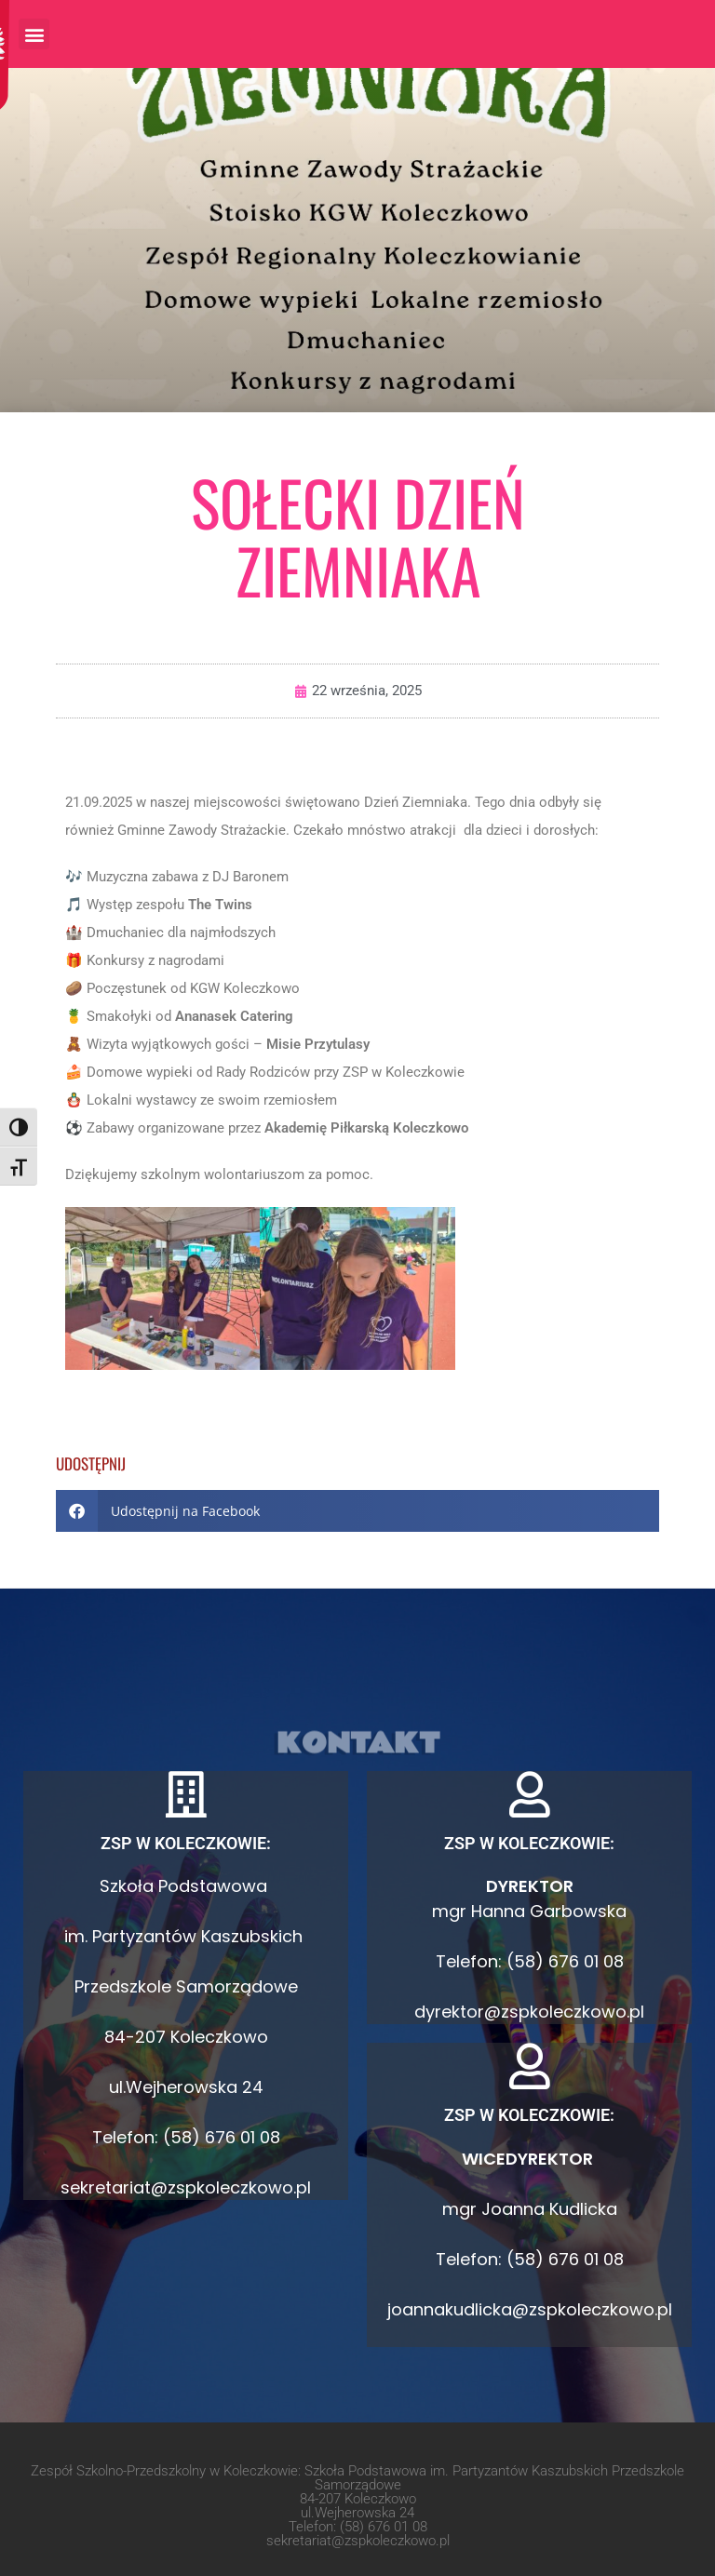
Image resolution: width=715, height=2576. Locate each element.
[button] (34, 34)
